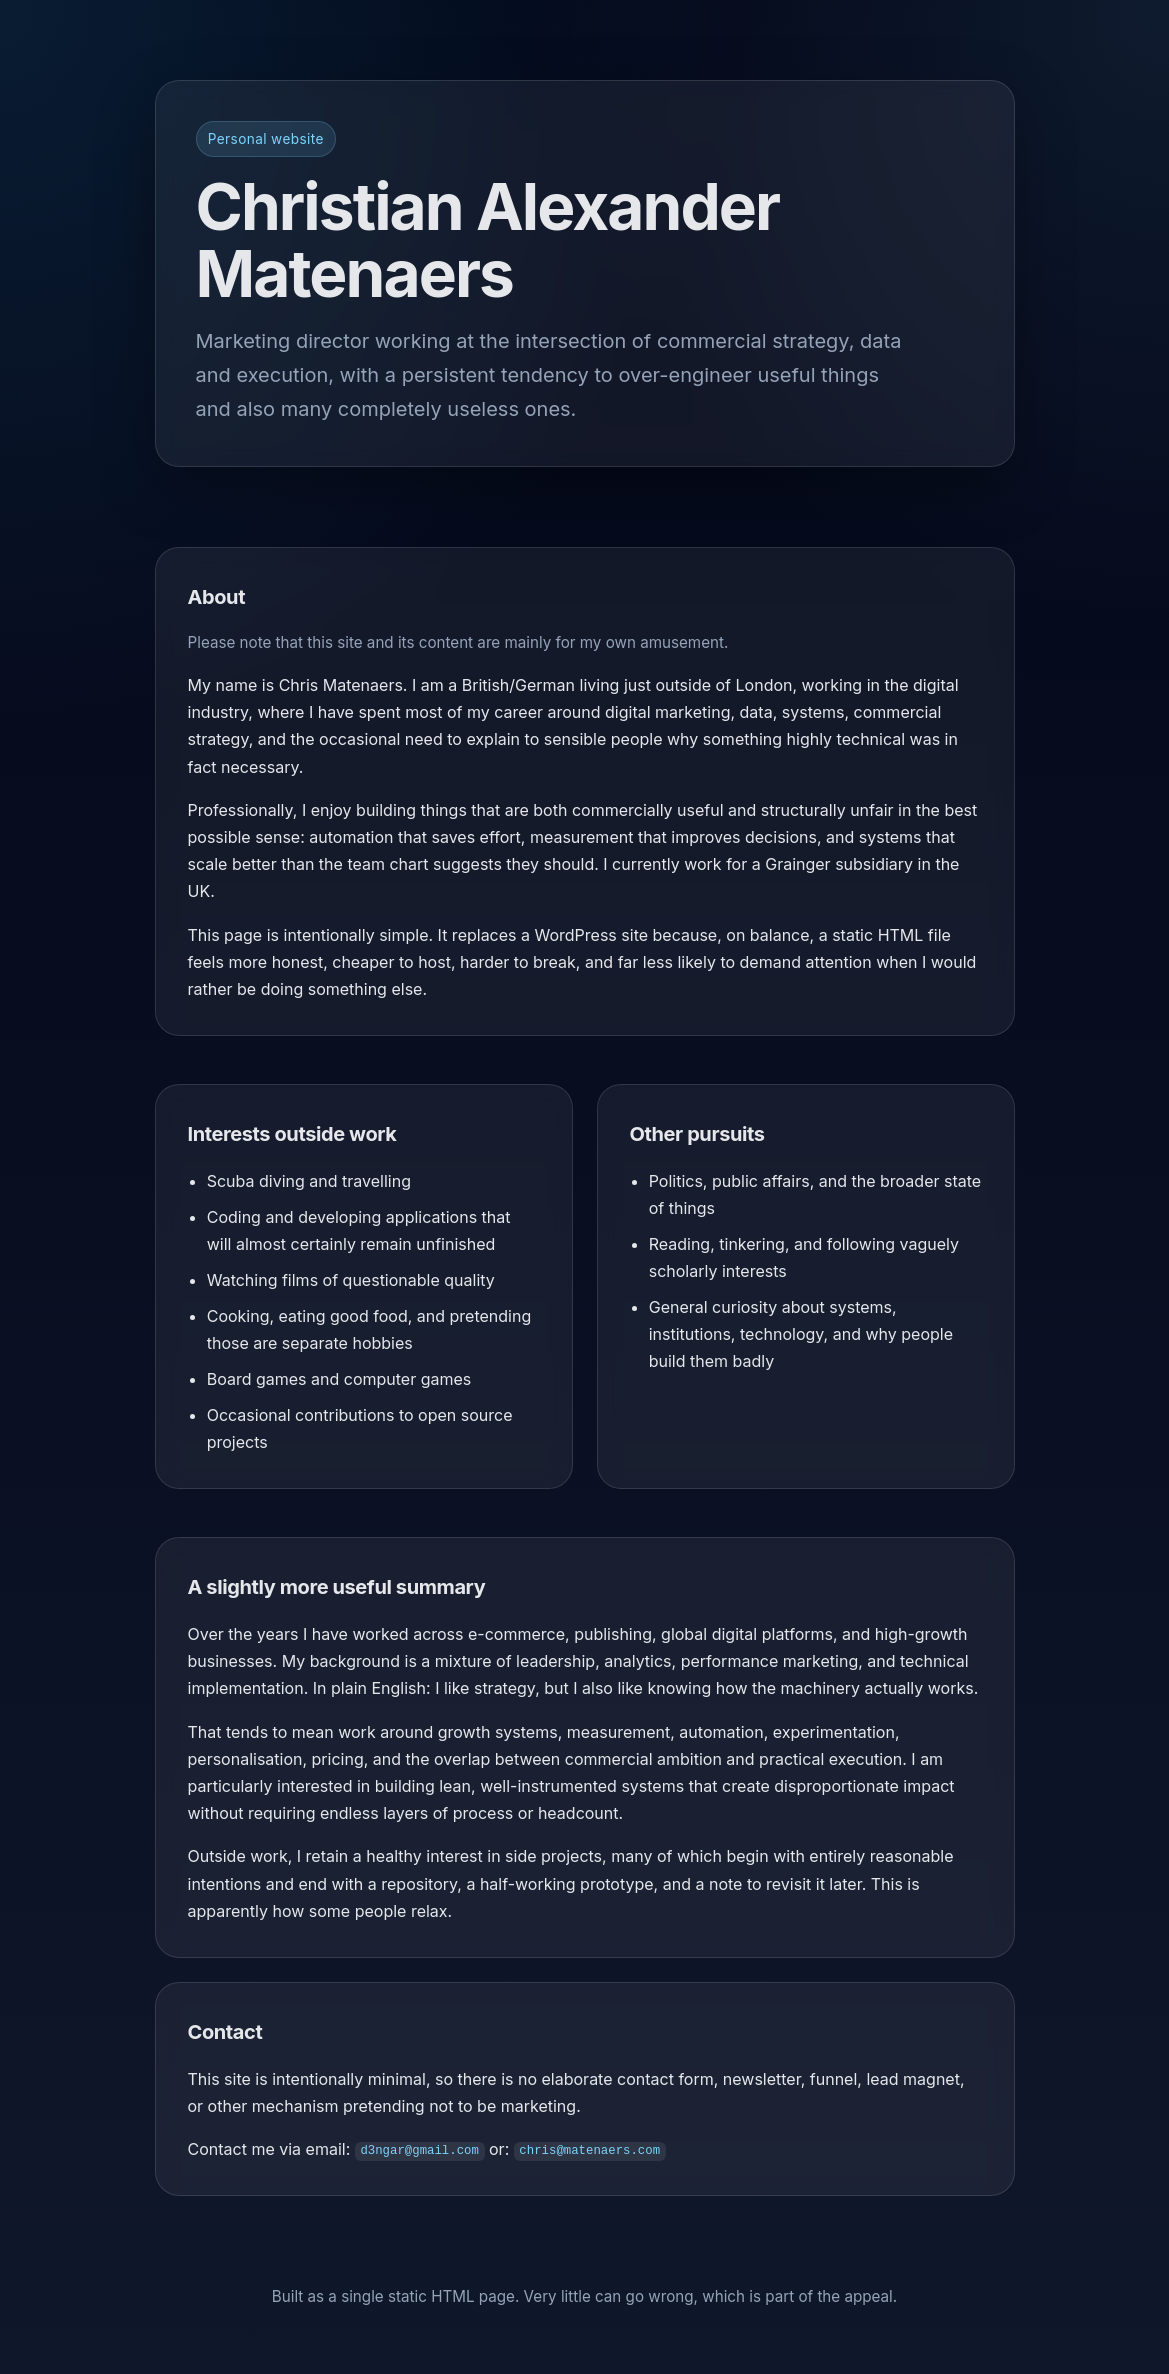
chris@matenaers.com (589, 2150)
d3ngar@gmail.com (419, 2150)
